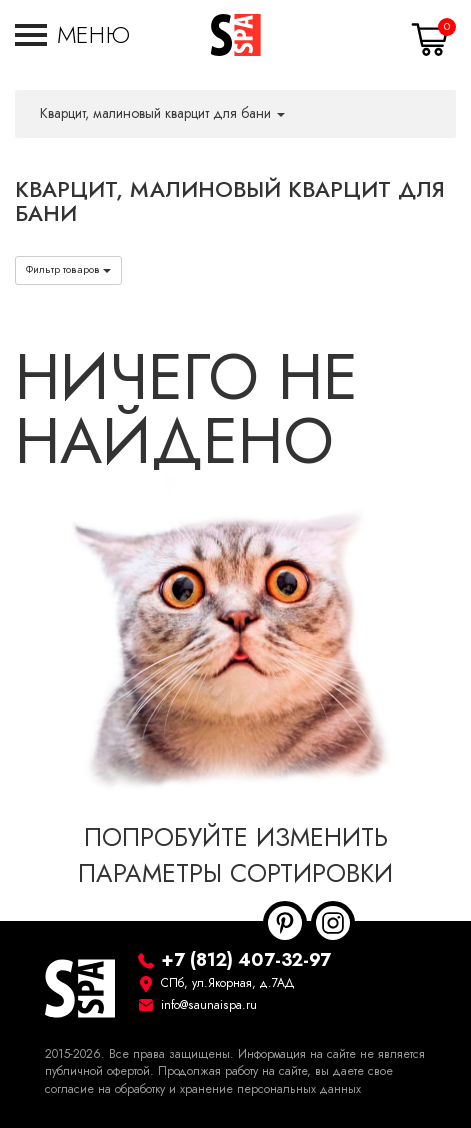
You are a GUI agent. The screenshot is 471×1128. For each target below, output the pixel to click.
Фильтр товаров (68, 269)
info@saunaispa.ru (209, 1005)
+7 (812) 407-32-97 (246, 959)
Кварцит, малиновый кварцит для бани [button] (162, 113)
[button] (72, 35)
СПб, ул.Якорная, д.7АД (228, 983)
